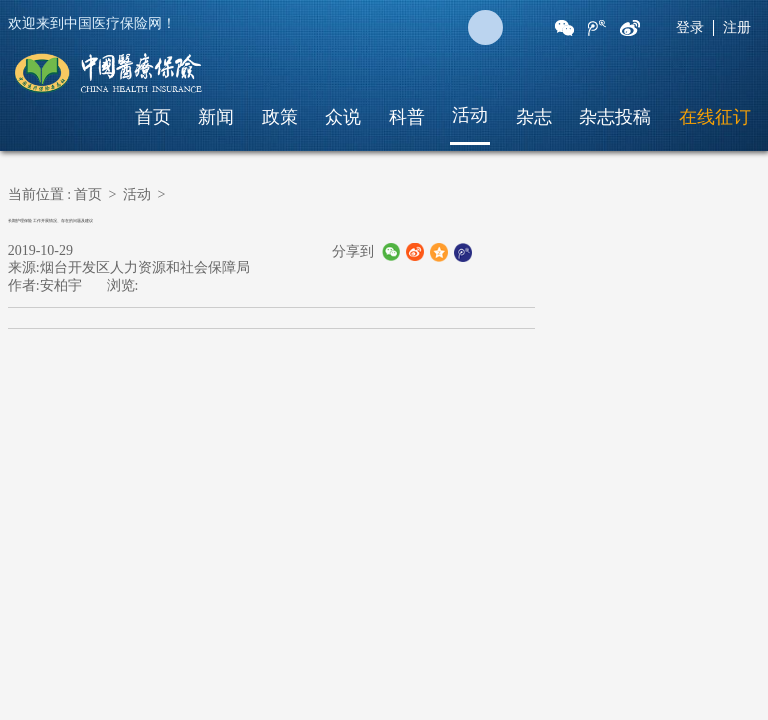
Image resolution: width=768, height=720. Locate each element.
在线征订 (715, 117)
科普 (407, 117)
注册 (737, 27)
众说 (343, 117)
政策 (280, 117)
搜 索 (485, 27)
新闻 (216, 117)
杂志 (534, 117)
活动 (470, 115)
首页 (153, 117)
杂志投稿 (615, 117)
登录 (690, 27)
